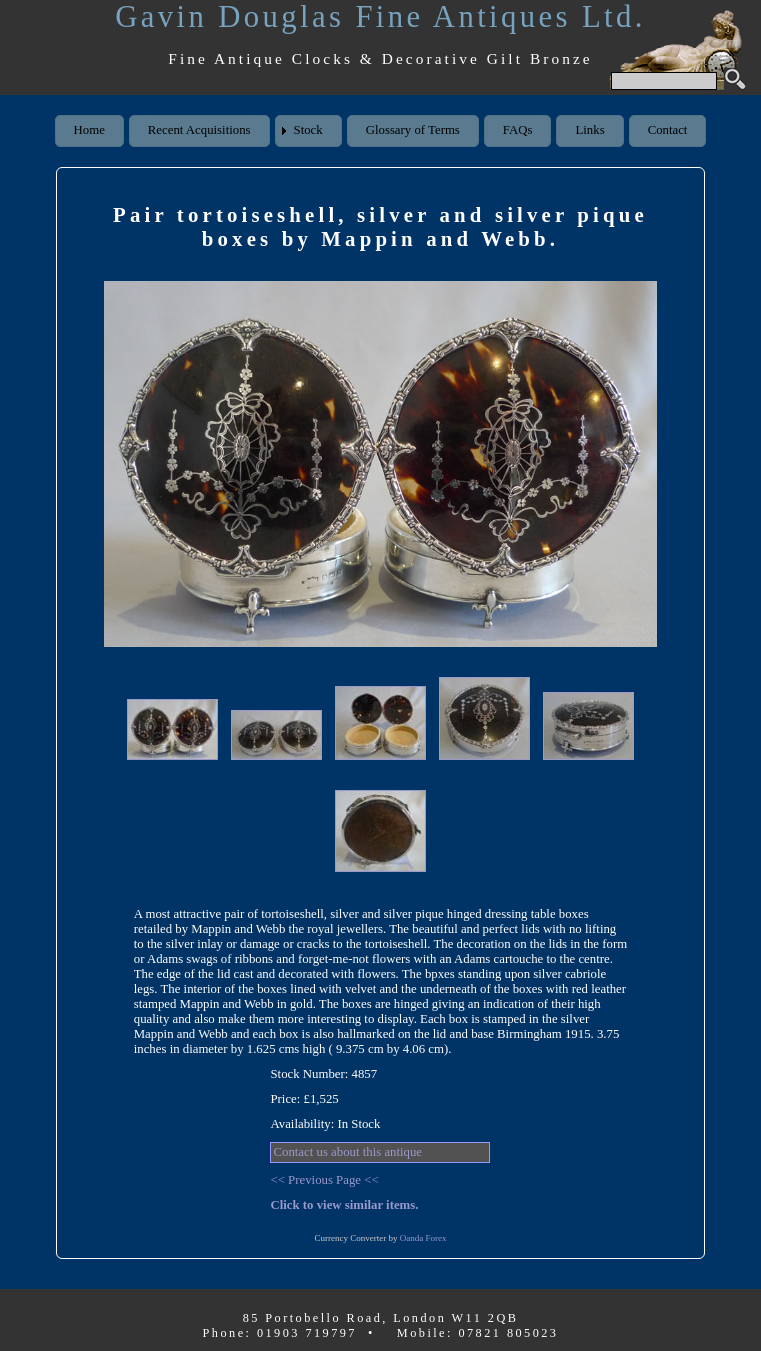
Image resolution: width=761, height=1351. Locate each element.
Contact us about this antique (347, 1152)
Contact (668, 130)
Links (589, 130)
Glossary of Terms (413, 130)
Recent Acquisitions (199, 130)
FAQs (518, 130)
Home (89, 130)
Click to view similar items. (344, 1205)
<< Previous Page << (324, 1180)
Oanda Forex (423, 1238)
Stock (308, 130)
